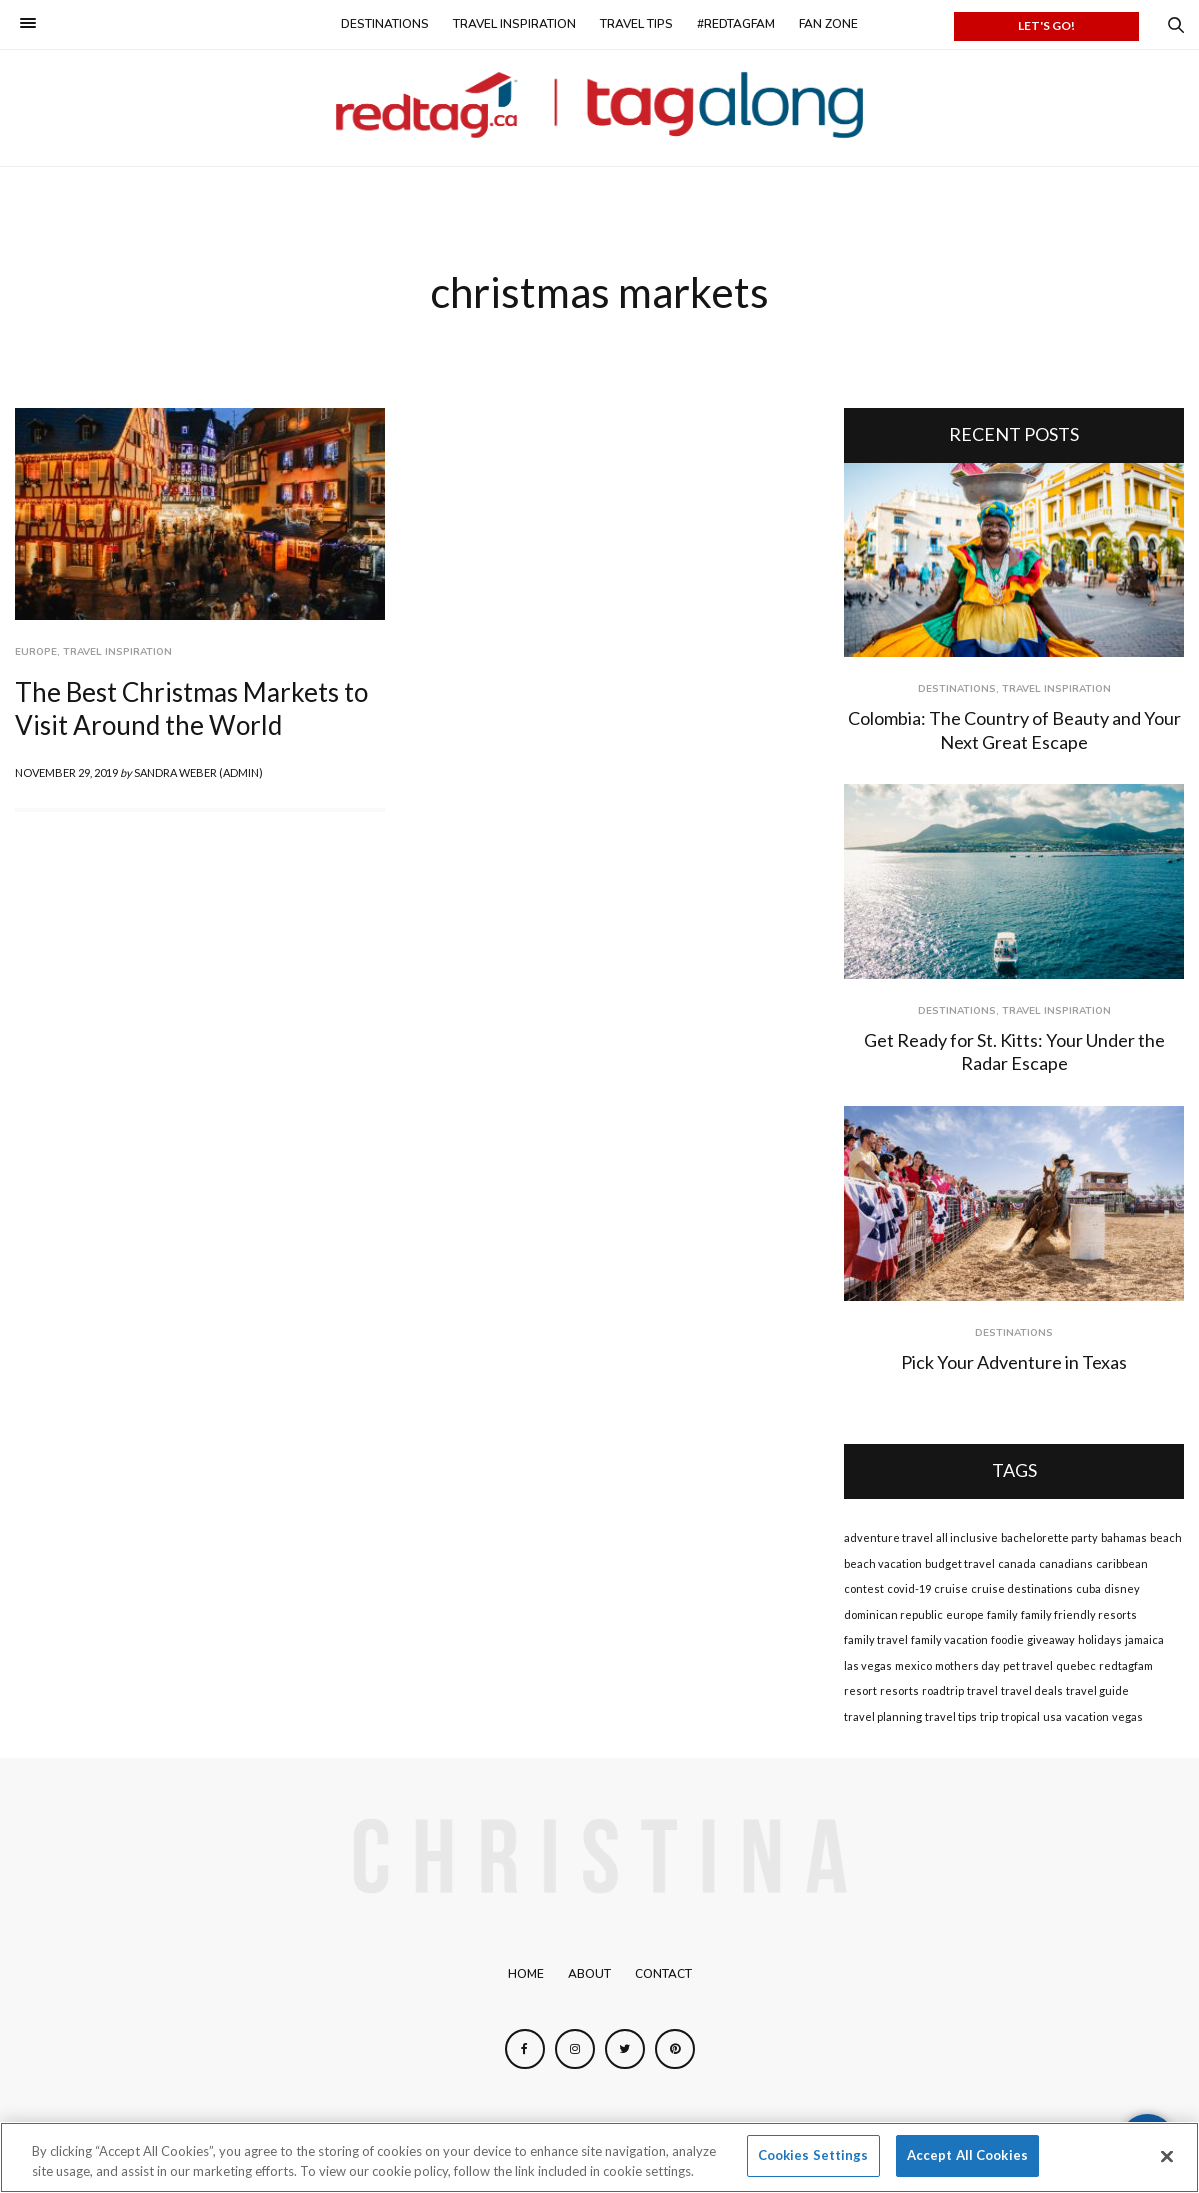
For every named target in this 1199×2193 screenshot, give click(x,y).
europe (965, 1614)
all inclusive (967, 1537)
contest (864, 1588)
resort (860, 1690)
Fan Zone (828, 24)
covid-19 (909, 1588)
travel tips (951, 1716)
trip (989, 1716)
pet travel (1028, 1665)
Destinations (385, 24)
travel (982, 1690)
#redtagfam (736, 24)
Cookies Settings (813, 2155)
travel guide (1097, 1690)
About (589, 1974)
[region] (599, 2157)
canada (1017, 1563)
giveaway (1051, 1639)
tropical (1020, 1716)
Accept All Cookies (967, 2155)
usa (1052, 1716)
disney (1122, 1588)
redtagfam (1126, 1665)
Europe (36, 652)
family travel (876, 1639)
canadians (1066, 1563)
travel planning (883, 1716)
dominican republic (893, 1614)
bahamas (1124, 1537)
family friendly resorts (1079, 1614)
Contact (663, 1974)
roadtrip (943, 1690)
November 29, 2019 (66, 772)
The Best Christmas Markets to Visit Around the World (191, 709)
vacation (1087, 1716)
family (1002, 1614)
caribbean (1122, 1563)
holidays (1100, 1639)
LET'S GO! (1046, 25)
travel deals (1032, 1690)
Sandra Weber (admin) (198, 772)
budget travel (960, 1563)
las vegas (868, 1665)
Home (526, 1974)
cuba (1088, 1588)
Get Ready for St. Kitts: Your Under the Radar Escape (1014, 1051)
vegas (1127, 1716)
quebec (1076, 1665)
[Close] (1167, 2156)
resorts (899, 1690)
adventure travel (888, 1537)
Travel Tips (636, 24)
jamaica (1144, 1639)
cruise (951, 1588)
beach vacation (883, 1563)
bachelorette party (1049, 1537)
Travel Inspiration (514, 24)
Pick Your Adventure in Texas (1014, 1362)
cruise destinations (1022, 1588)
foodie (1007, 1639)
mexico (913, 1665)
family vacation (949, 1639)
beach (1166, 1537)
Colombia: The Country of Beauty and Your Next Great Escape (1014, 729)
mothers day (967, 1665)
